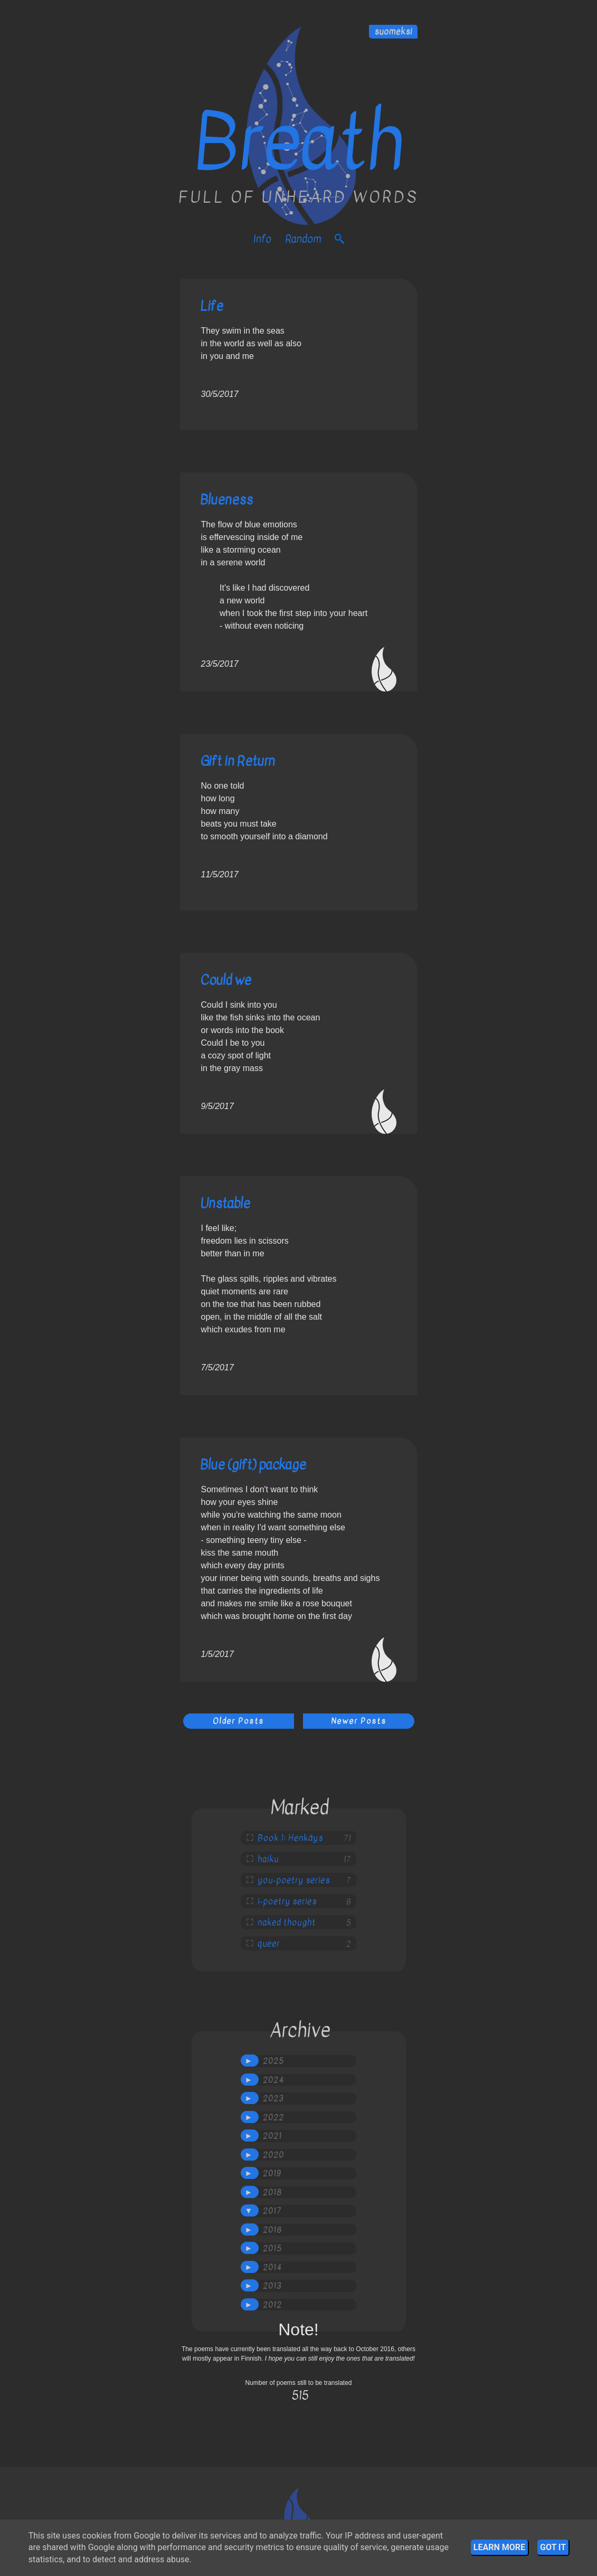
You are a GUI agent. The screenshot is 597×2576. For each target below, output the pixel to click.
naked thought (287, 1922)
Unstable (225, 1203)
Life (211, 306)
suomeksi (393, 31)
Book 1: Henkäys (290, 1838)
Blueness (226, 499)
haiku (268, 1859)
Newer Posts (358, 1721)
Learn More (499, 2547)
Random (303, 239)
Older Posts (238, 1721)
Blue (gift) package (253, 1464)
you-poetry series (294, 1880)
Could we (225, 980)
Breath (298, 142)
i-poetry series (287, 1901)
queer (269, 1943)
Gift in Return (237, 761)
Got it (553, 2547)
